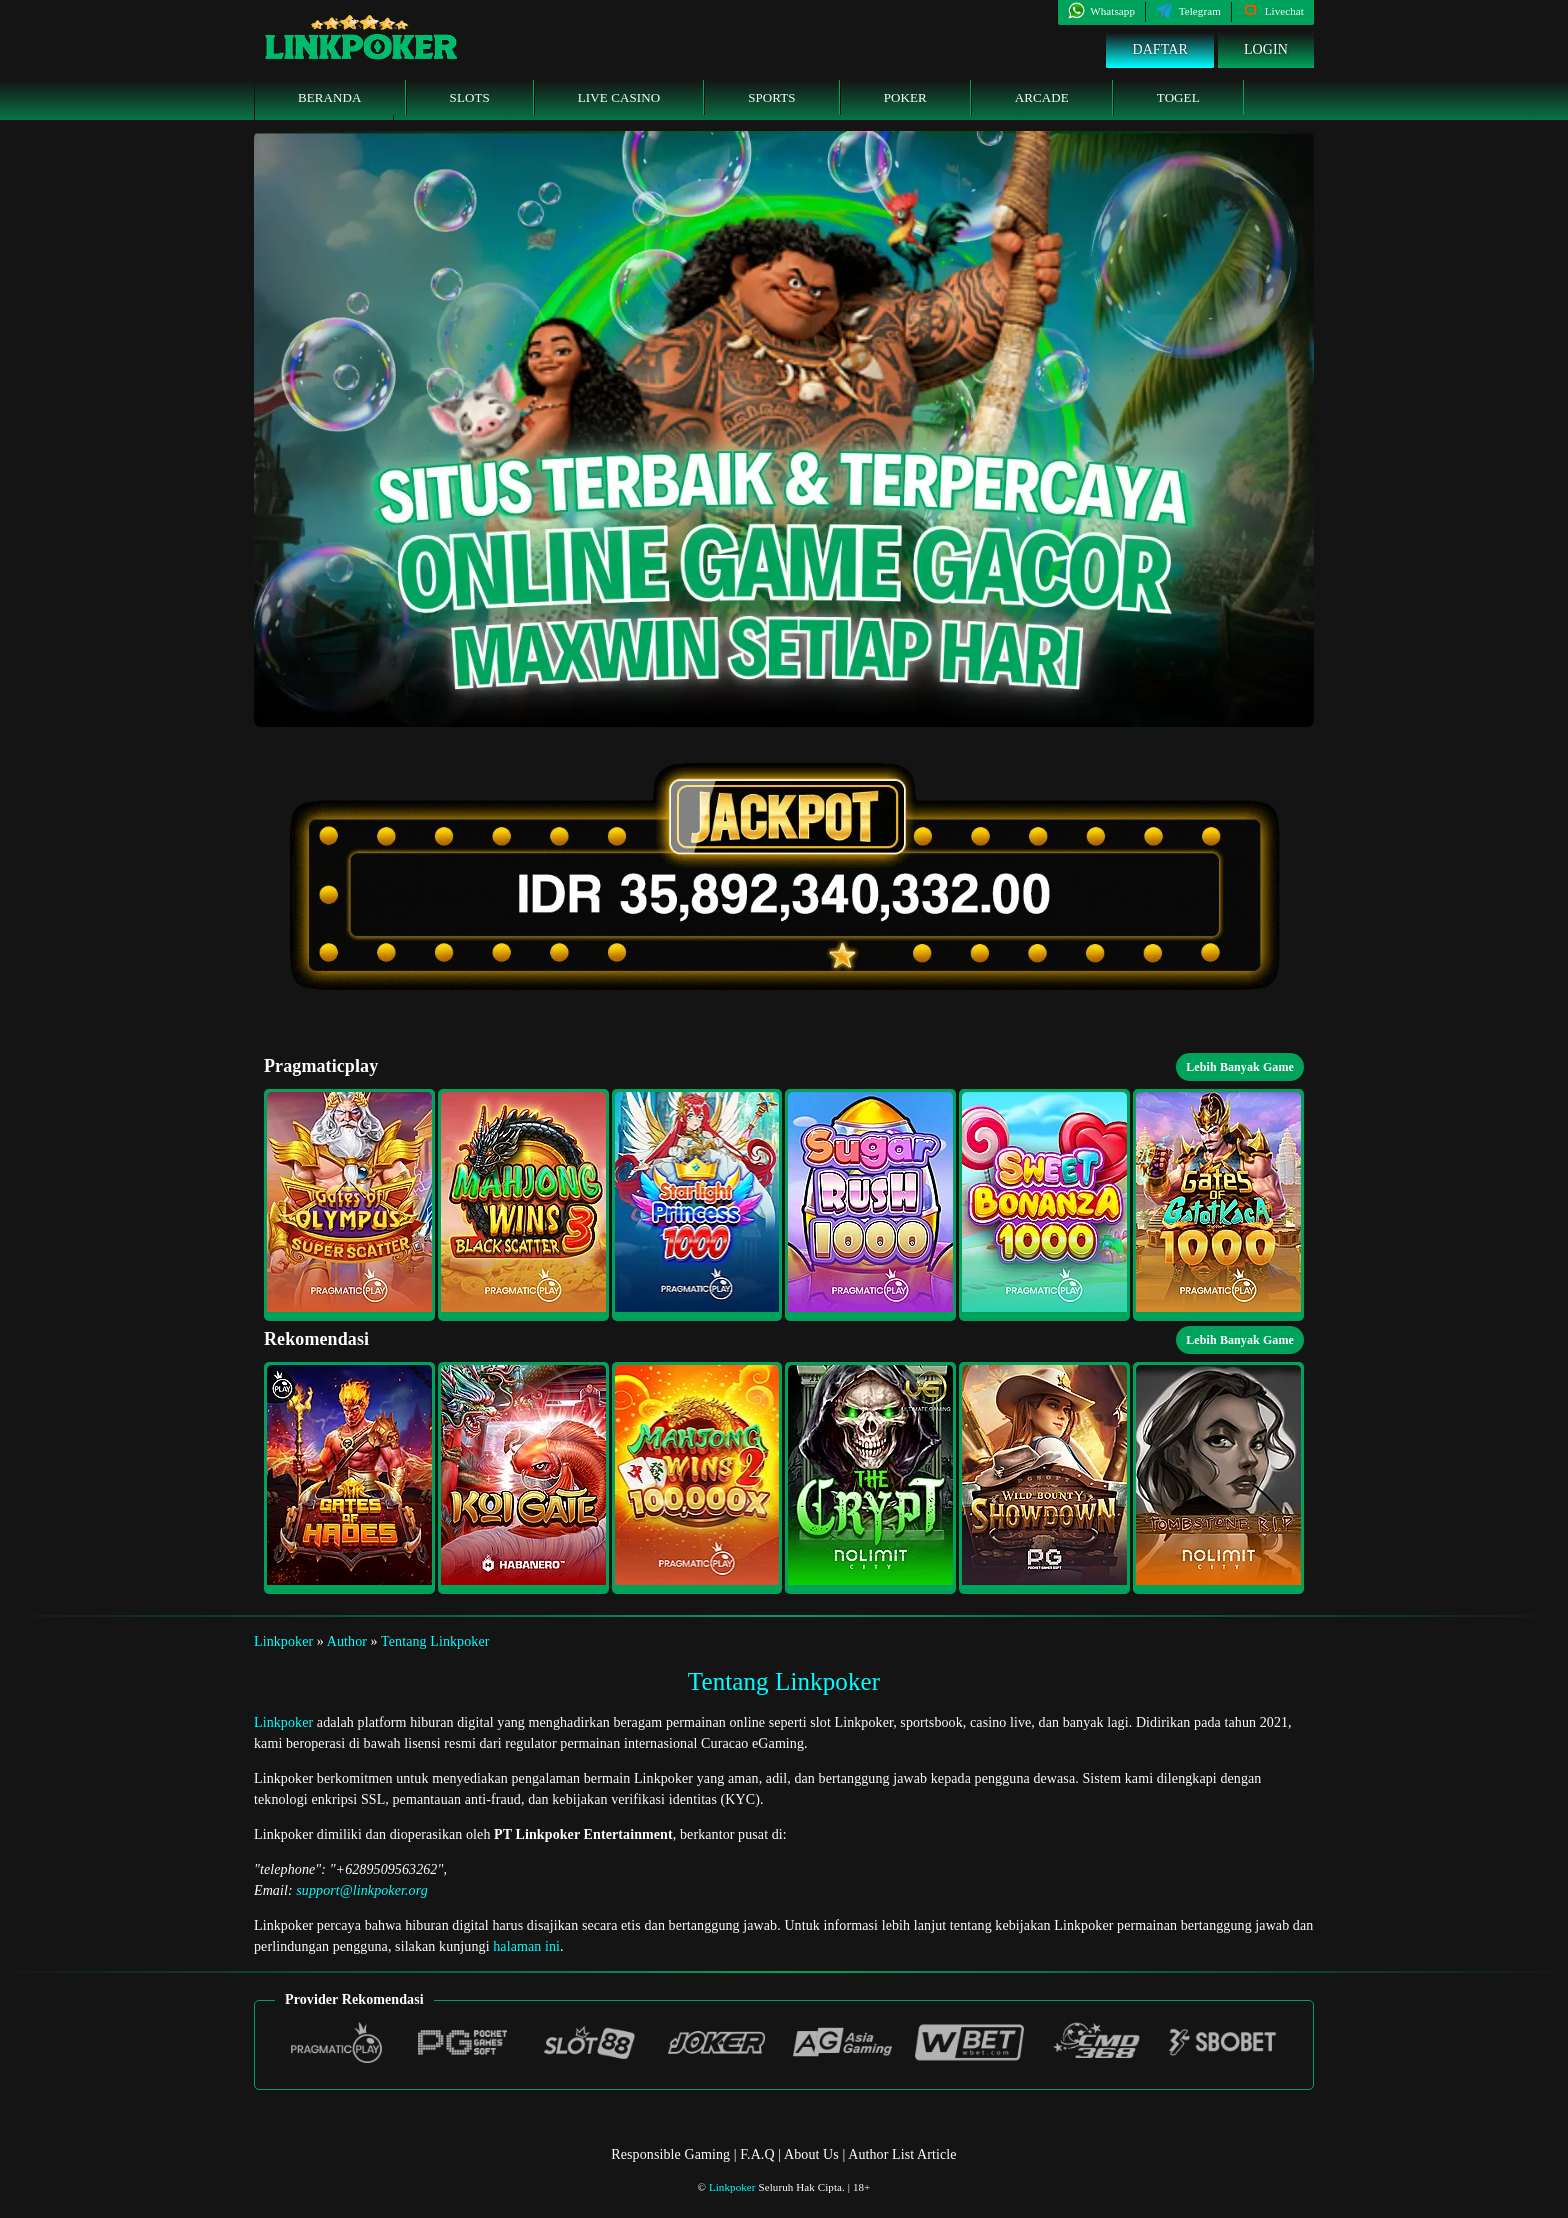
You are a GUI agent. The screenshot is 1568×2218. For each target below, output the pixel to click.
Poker (905, 97)
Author (347, 1641)
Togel (1178, 97)
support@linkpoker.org (362, 1890)
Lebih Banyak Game (1240, 1067)
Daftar (1160, 49)
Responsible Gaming (670, 2154)
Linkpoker (283, 1641)
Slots (470, 97)
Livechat (1273, 11)
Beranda (330, 97)
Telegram (1188, 11)
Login (1266, 49)
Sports (772, 97)
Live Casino (619, 97)
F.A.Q (757, 2154)
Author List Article (902, 2154)
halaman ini (526, 1946)
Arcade (1042, 97)
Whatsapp (1101, 11)
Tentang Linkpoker (435, 1641)
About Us (813, 2154)
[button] (349, 1205)
